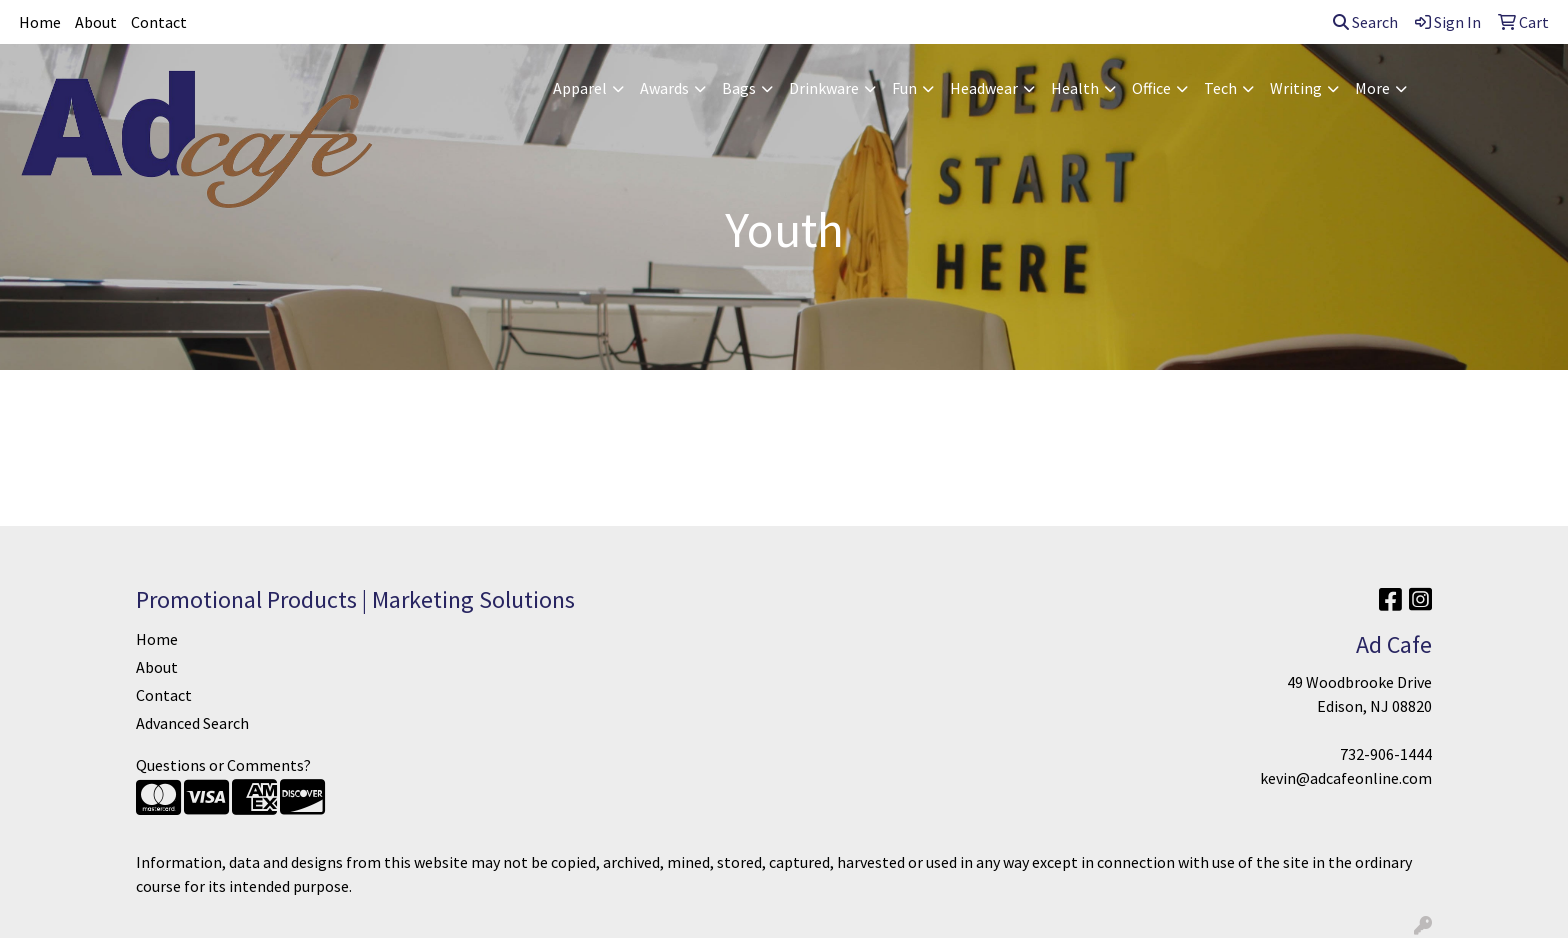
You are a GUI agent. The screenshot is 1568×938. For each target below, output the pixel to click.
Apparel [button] (580, 88)
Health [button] (1075, 88)
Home (40, 22)
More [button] (1372, 88)
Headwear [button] (984, 88)
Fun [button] (904, 88)
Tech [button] (1220, 88)
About (96, 22)
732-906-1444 (1386, 754)
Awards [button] (664, 88)
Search (1365, 22)
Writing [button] (1296, 88)
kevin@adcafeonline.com (1346, 778)
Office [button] (1151, 88)
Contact (159, 22)
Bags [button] (739, 88)
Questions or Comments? (223, 765)
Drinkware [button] (824, 88)
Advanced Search (192, 723)
